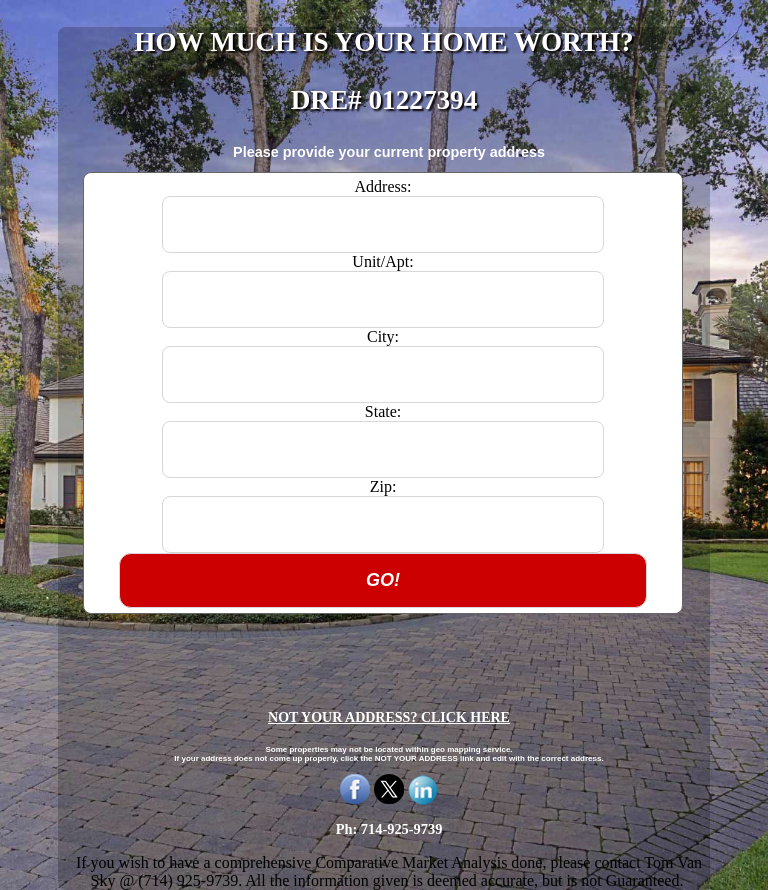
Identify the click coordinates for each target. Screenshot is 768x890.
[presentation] (389, 653)
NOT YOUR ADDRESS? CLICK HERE (389, 717)
